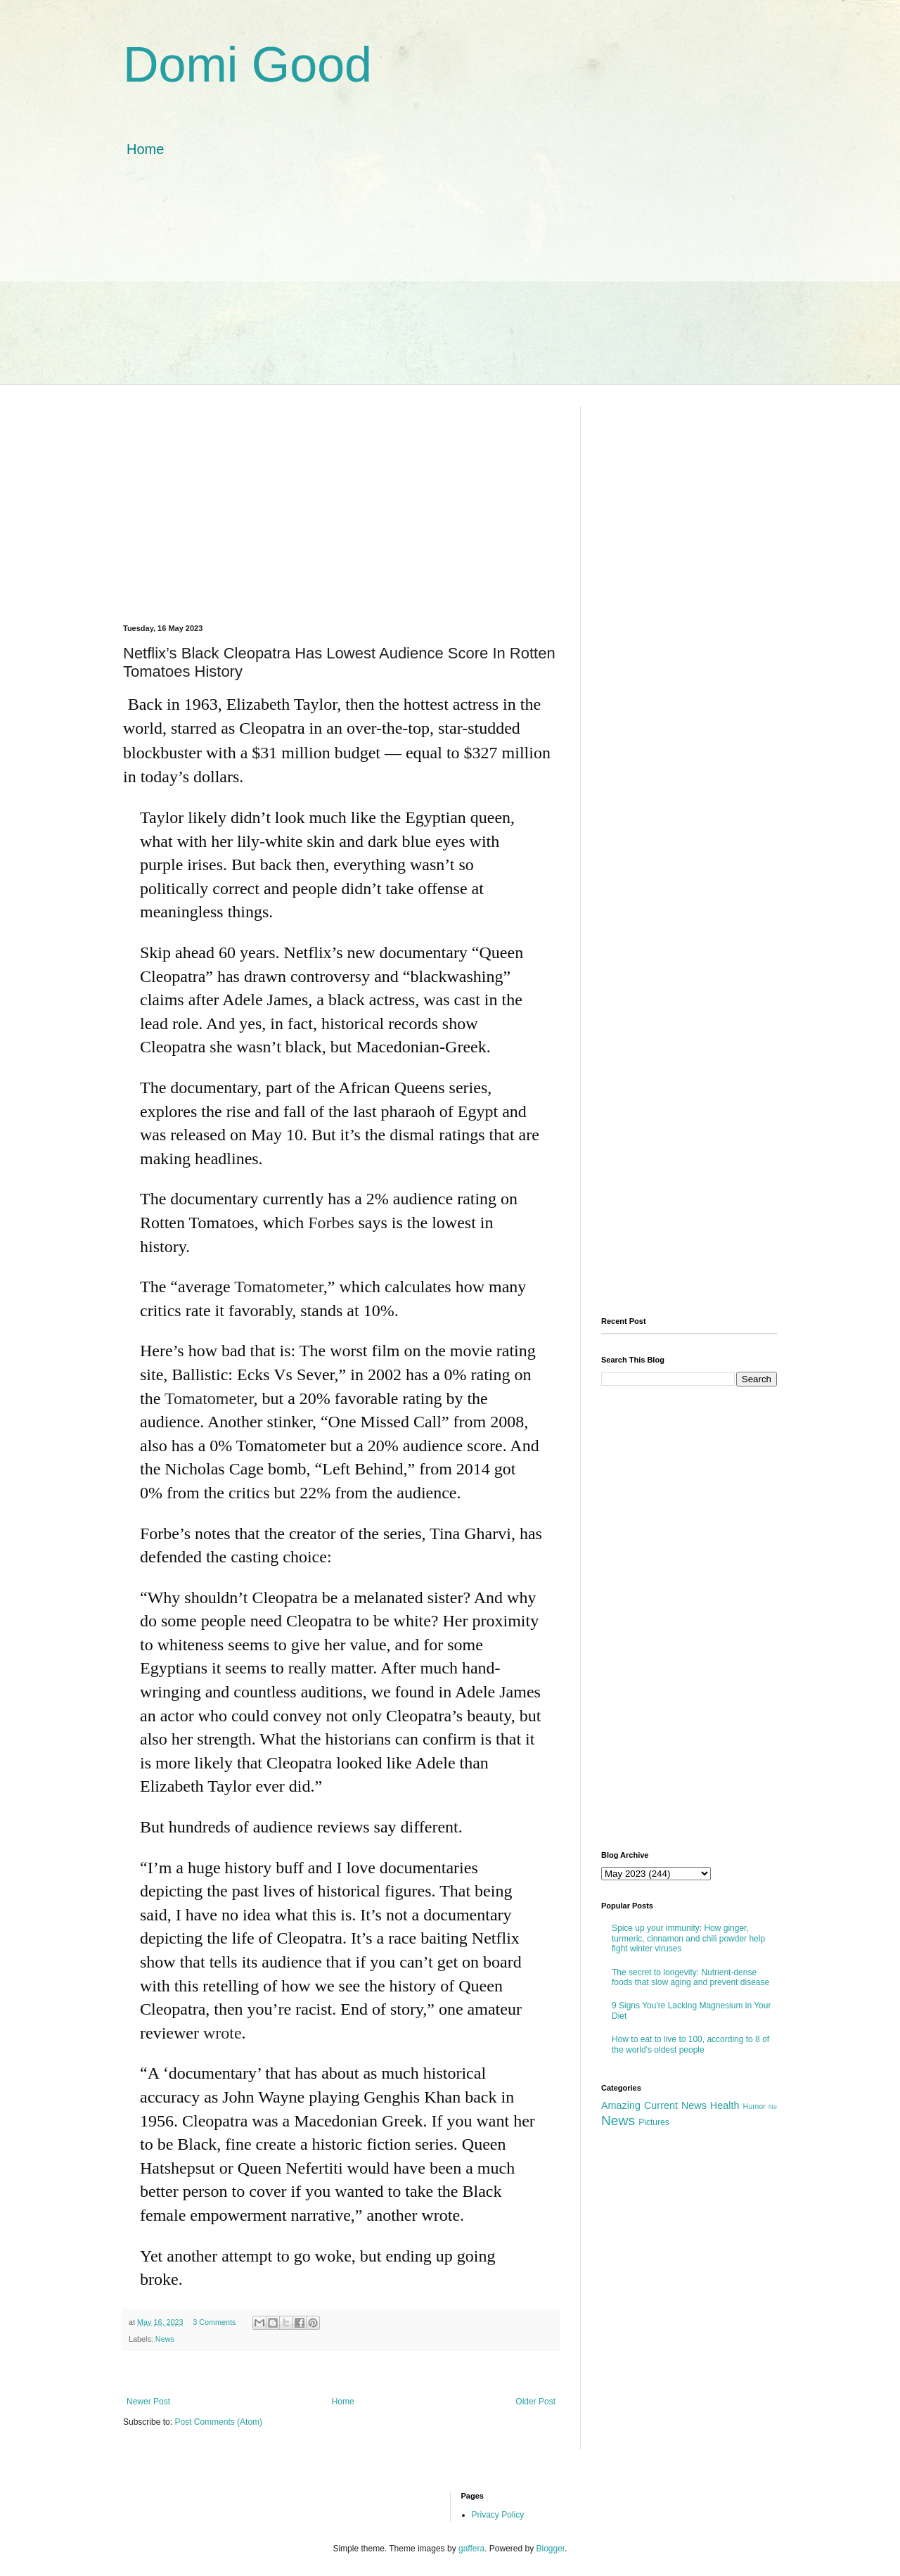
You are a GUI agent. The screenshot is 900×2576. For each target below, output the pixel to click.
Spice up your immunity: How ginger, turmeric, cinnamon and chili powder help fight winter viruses (688, 1938)
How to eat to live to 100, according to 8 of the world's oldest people (690, 2044)
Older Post (535, 2401)
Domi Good (247, 64)
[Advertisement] (450, 285)
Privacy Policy (498, 2515)
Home (145, 149)
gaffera (471, 2548)
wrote (222, 2033)
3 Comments (214, 2322)
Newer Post (148, 2401)
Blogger (550, 2548)
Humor (753, 2106)
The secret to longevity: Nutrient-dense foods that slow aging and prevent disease (690, 1977)
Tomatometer (278, 1286)
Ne (773, 2106)
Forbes (331, 1222)
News (164, 2339)
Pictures (653, 2122)
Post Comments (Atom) (218, 2422)
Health (725, 2105)
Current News (675, 2105)
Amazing (621, 2105)
